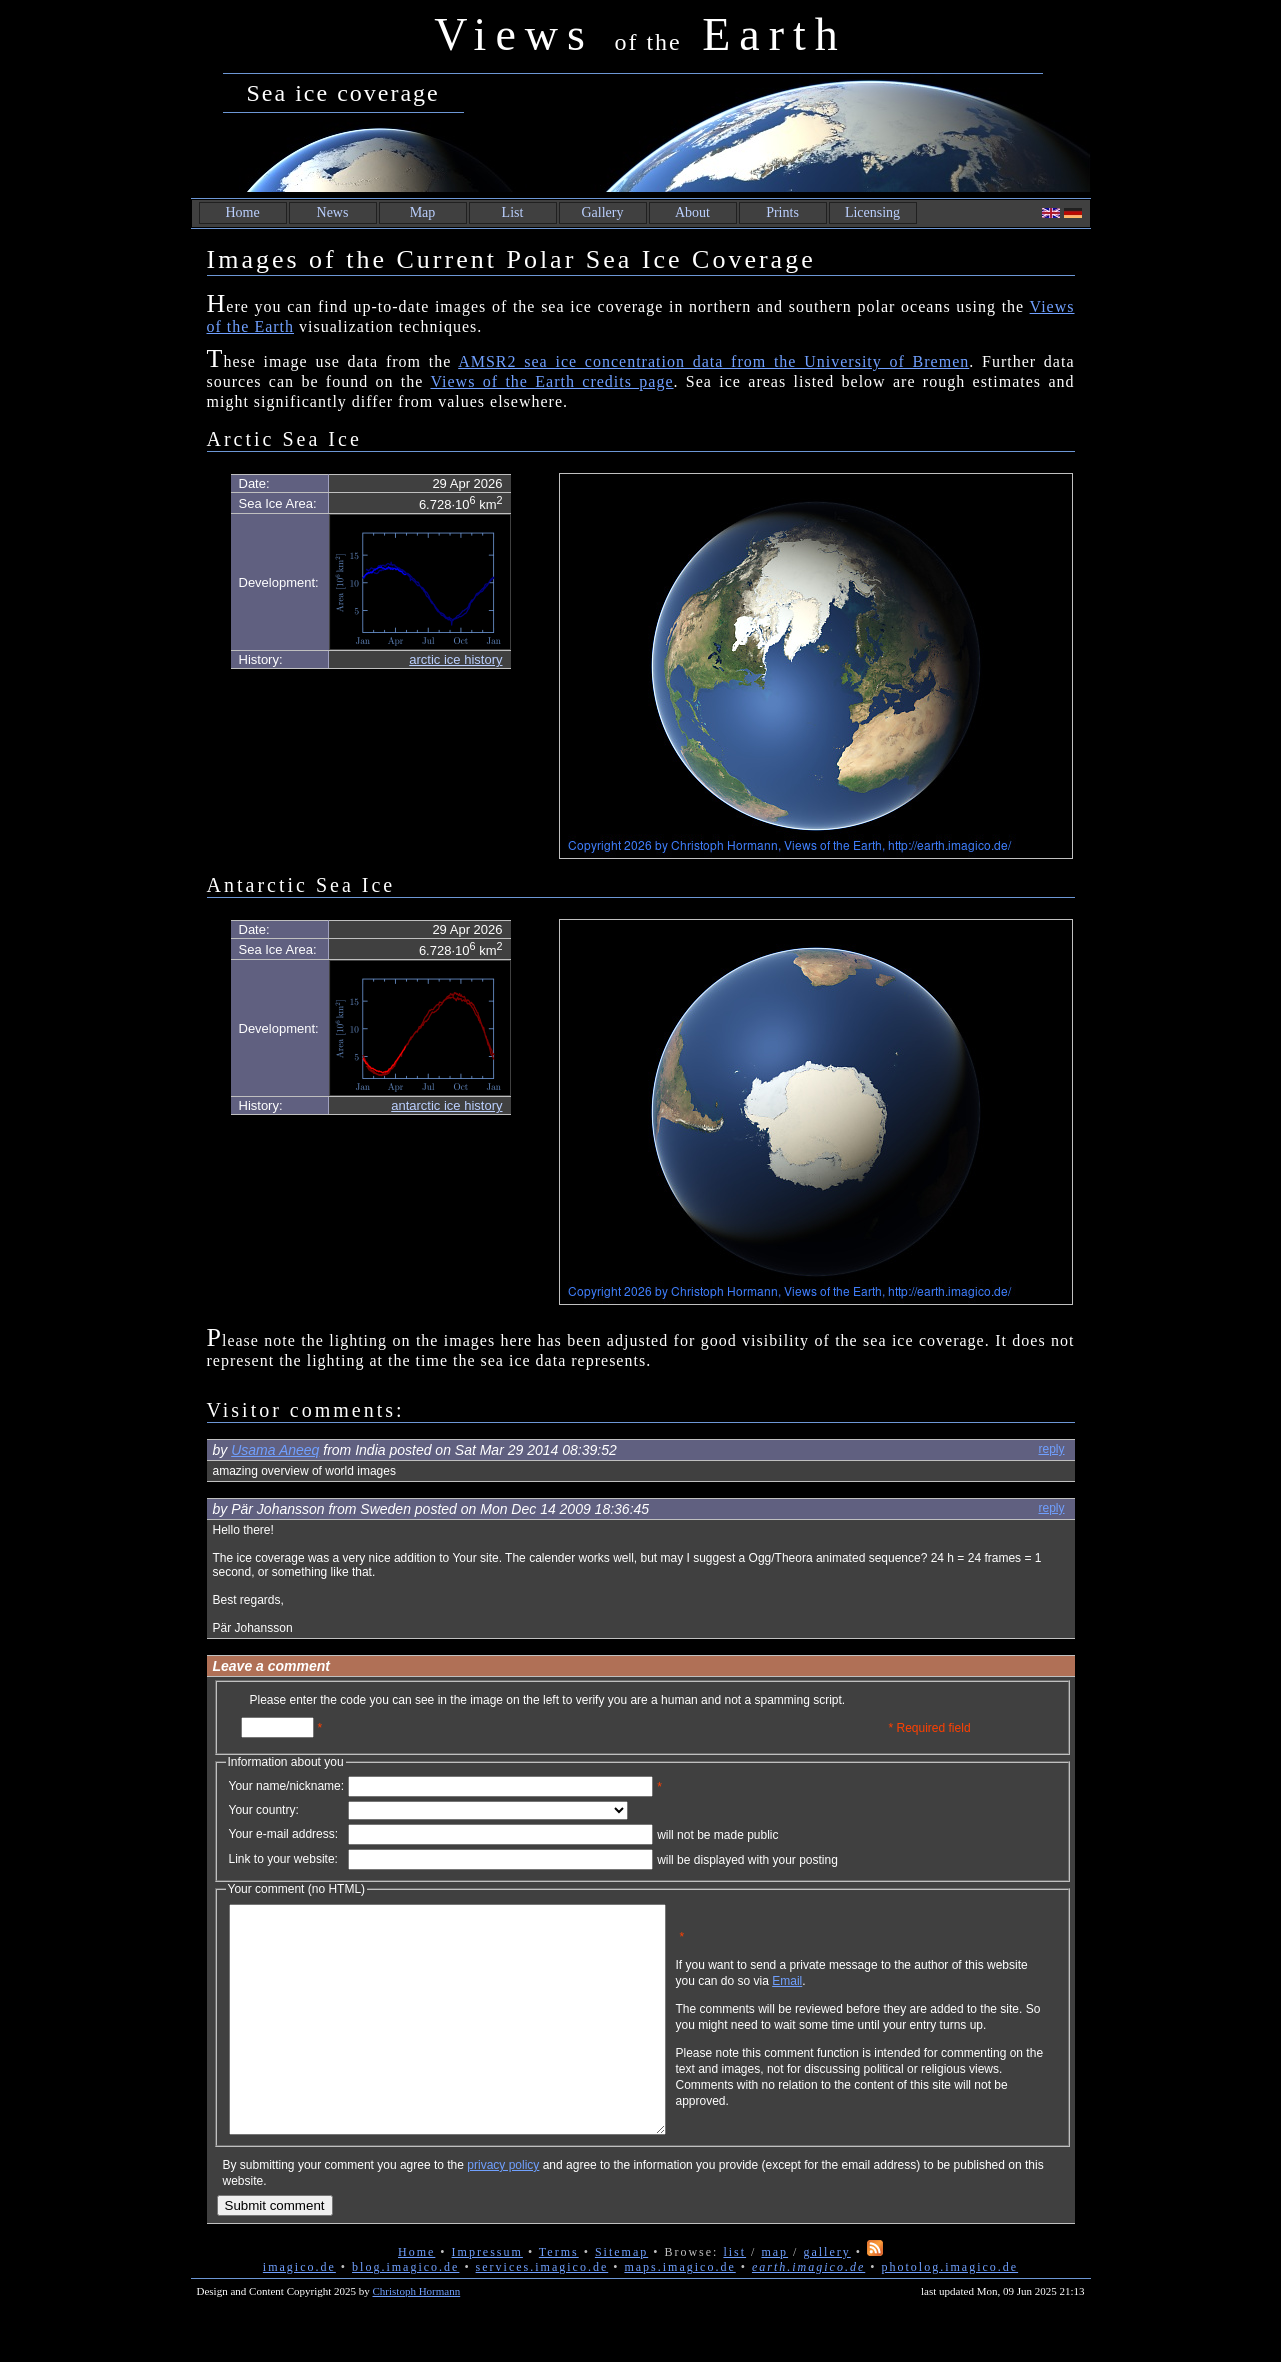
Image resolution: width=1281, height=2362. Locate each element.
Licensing (872, 212)
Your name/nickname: (287, 1786)
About (692, 212)
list (734, 2297)
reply (1051, 1449)
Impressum (487, 2297)
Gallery (603, 212)
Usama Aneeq (275, 1450)
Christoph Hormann (417, 2336)
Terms (559, 2297)
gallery (826, 2297)
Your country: (264, 1810)
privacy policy (503, 2210)
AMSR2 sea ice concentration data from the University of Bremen (713, 361)
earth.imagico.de (808, 2312)
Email (883, 1996)
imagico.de (299, 2312)
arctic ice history (455, 659)
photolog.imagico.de (949, 2312)
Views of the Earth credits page (551, 381)
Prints (782, 212)
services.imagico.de (542, 2312)
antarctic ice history (446, 1105)
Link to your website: (283, 1859)
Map (423, 212)
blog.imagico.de (405, 2312)
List (513, 212)
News (333, 212)
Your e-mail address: (284, 1834)
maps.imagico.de (679, 2312)
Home (242, 212)
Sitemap (621, 2297)
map (774, 2297)
